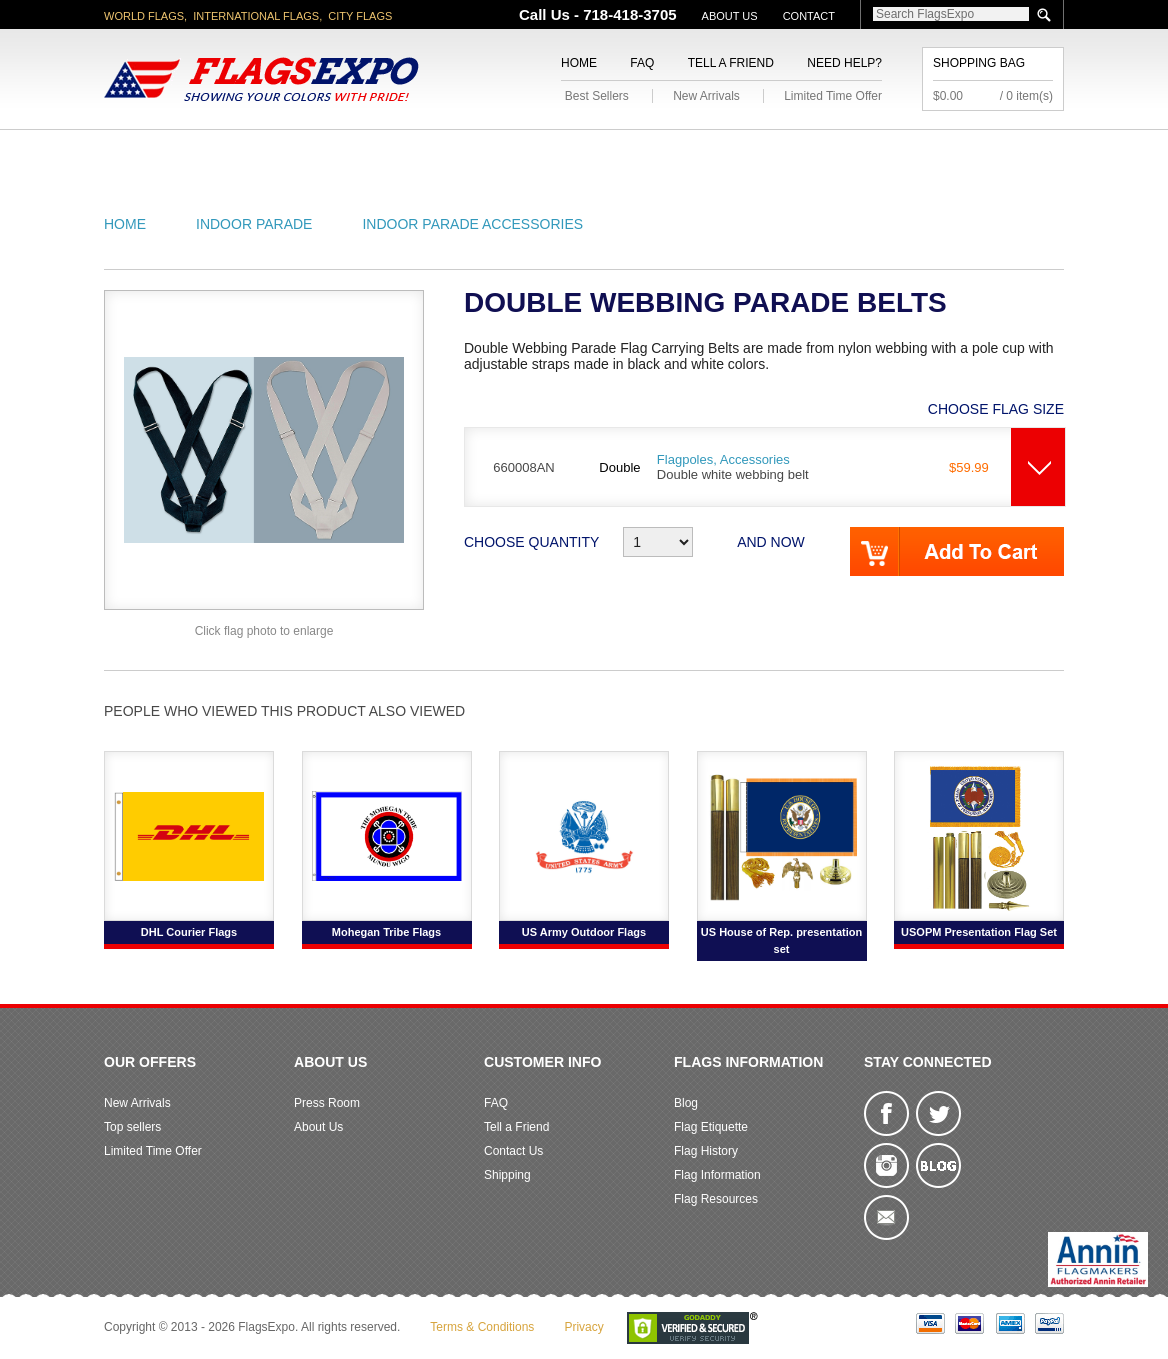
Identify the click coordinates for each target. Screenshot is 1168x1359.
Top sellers (132, 1127)
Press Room (327, 1103)
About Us (730, 16)
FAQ (642, 63)
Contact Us (513, 1151)
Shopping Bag (979, 63)
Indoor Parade (254, 224)
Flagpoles (689, 153)
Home (579, 63)
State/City (272, 153)
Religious (572, 153)
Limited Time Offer (833, 96)
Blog (686, 1103)
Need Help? (844, 63)
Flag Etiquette (711, 1127)
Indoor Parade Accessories (472, 224)
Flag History (706, 1151)
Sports (796, 153)
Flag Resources (716, 1199)
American (159, 153)
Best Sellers (597, 96)
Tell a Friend (731, 63)
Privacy (583, 1327)
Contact (809, 16)
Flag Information (717, 1175)
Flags (882, 153)
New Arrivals (706, 96)
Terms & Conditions (482, 1327)
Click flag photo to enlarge (264, 631)
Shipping (507, 1175)
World (373, 153)
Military (466, 153)
